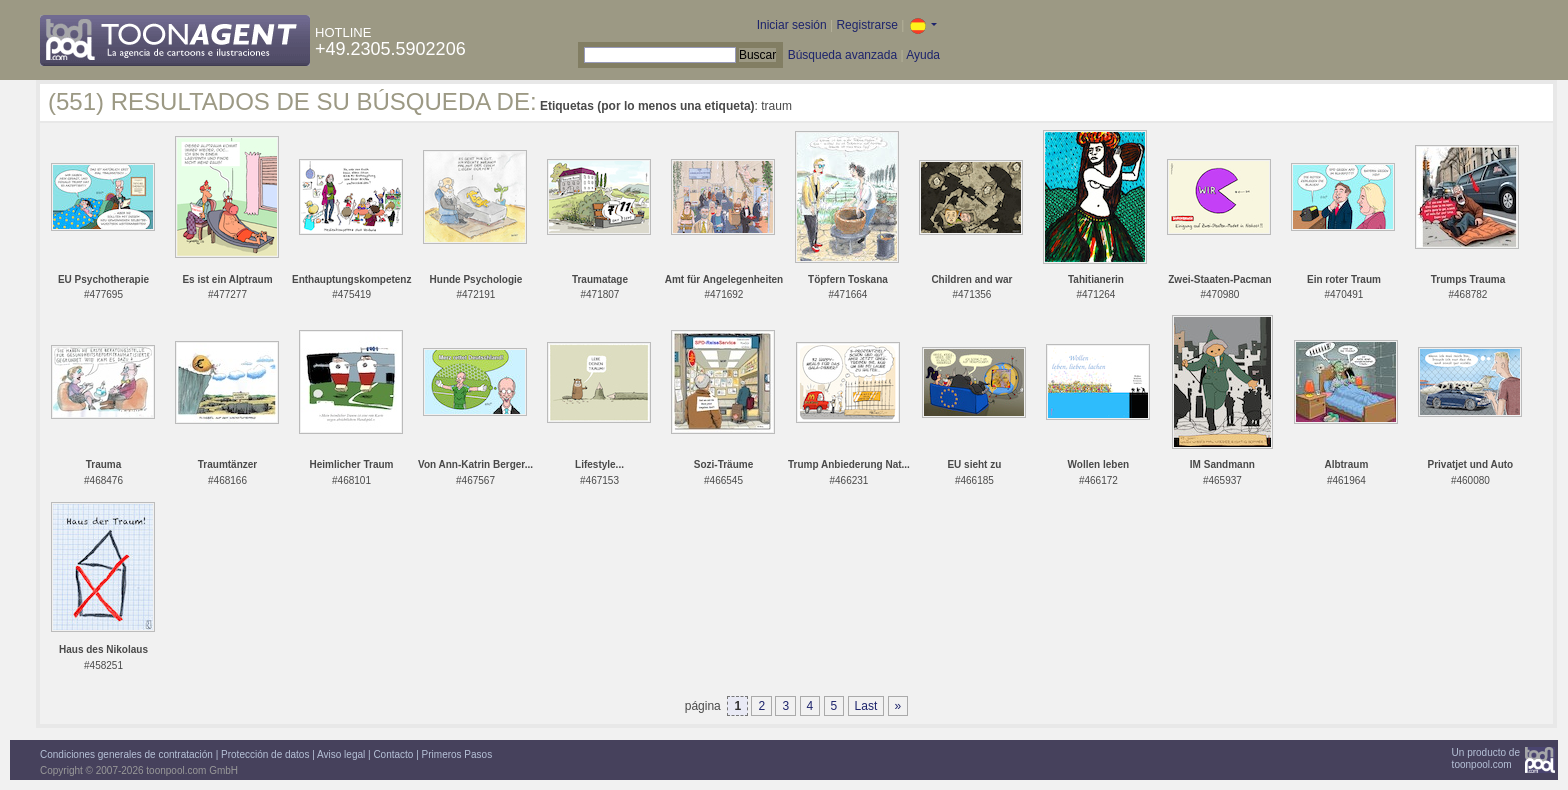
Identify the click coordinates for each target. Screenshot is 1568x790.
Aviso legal (341, 754)
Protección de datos (265, 754)
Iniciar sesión (792, 25)
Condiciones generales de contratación (126, 754)
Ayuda (923, 55)
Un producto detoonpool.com (1486, 758)
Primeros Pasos (457, 754)
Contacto (393, 754)
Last (866, 706)
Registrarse (866, 25)
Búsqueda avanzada (842, 55)
